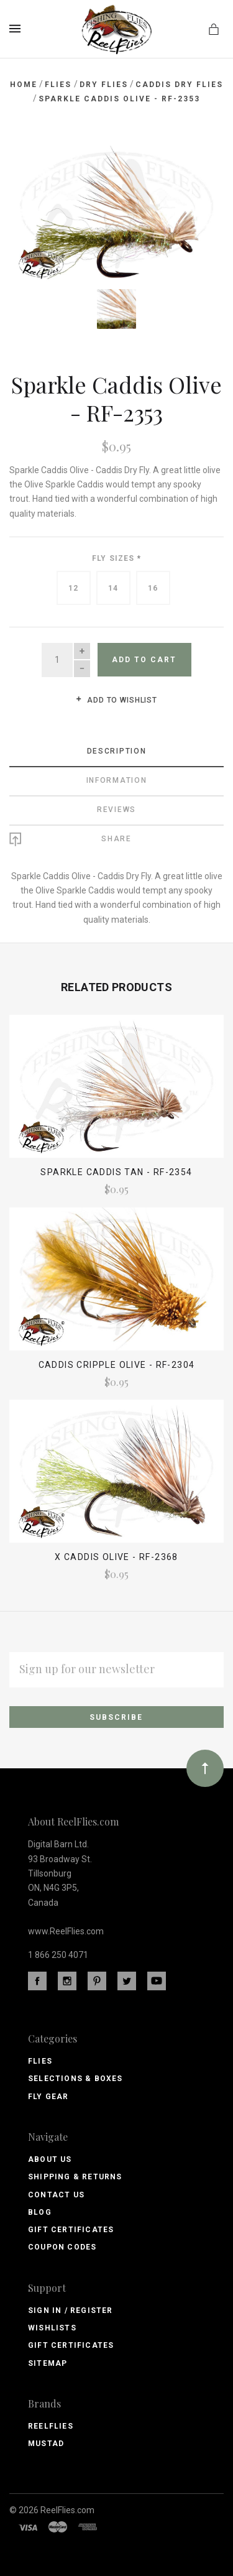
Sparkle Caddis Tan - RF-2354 (116, 1172)
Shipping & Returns (75, 2176)
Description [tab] (117, 751)
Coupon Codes (62, 2247)
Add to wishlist (116, 700)
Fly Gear (48, 2096)
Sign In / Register (70, 2310)
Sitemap (47, 2363)
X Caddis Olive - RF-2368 (116, 1557)
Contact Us (56, 2195)
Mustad (46, 2443)
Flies (40, 2061)
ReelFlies (50, 2426)
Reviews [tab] (116, 809)
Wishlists (52, 2328)
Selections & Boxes (75, 2078)
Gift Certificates (71, 2229)
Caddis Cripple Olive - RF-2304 (117, 1365)
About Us (50, 2159)
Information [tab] (116, 780)
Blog (40, 2212)
